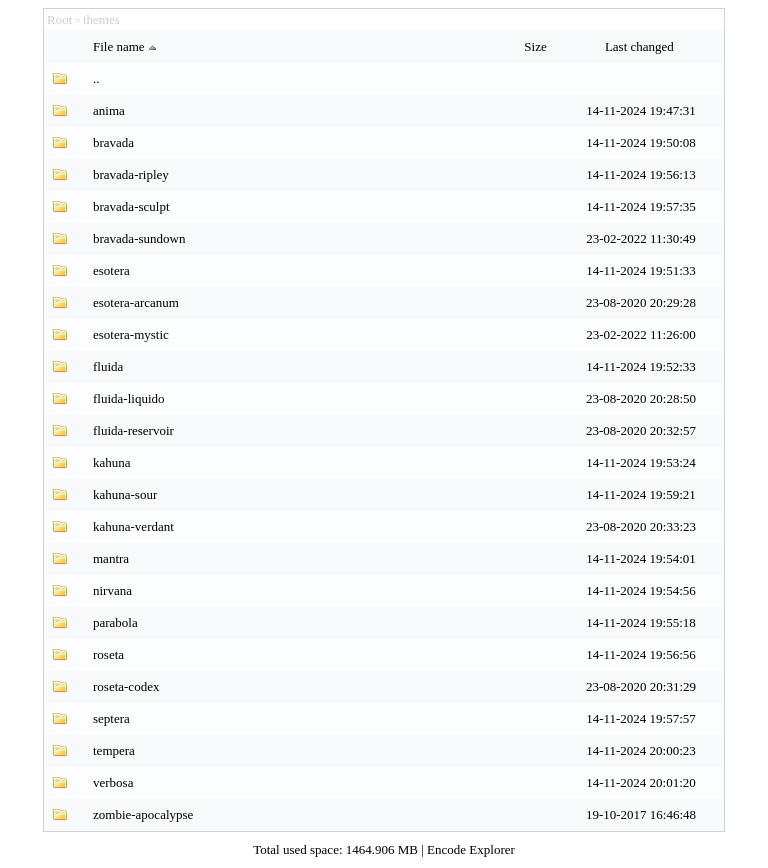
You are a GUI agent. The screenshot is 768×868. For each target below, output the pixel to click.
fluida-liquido (129, 398)
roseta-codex (126, 686)
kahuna (112, 462)
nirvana (112, 590)
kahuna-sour (125, 494)
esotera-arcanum (136, 302)
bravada (113, 142)
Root (59, 19)
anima (109, 110)
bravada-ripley (131, 174)
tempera (114, 750)
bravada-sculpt (131, 206)
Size (537, 46)
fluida (108, 366)
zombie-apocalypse (143, 814)
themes (101, 19)
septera (111, 718)
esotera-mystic (131, 334)
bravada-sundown (139, 238)
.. (96, 78)
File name (127, 46)
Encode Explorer (471, 849)
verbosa (113, 782)
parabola (115, 622)
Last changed (641, 46)
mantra (111, 558)
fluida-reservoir (133, 430)
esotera (111, 270)
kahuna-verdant (133, 526)
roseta (108, 654)
